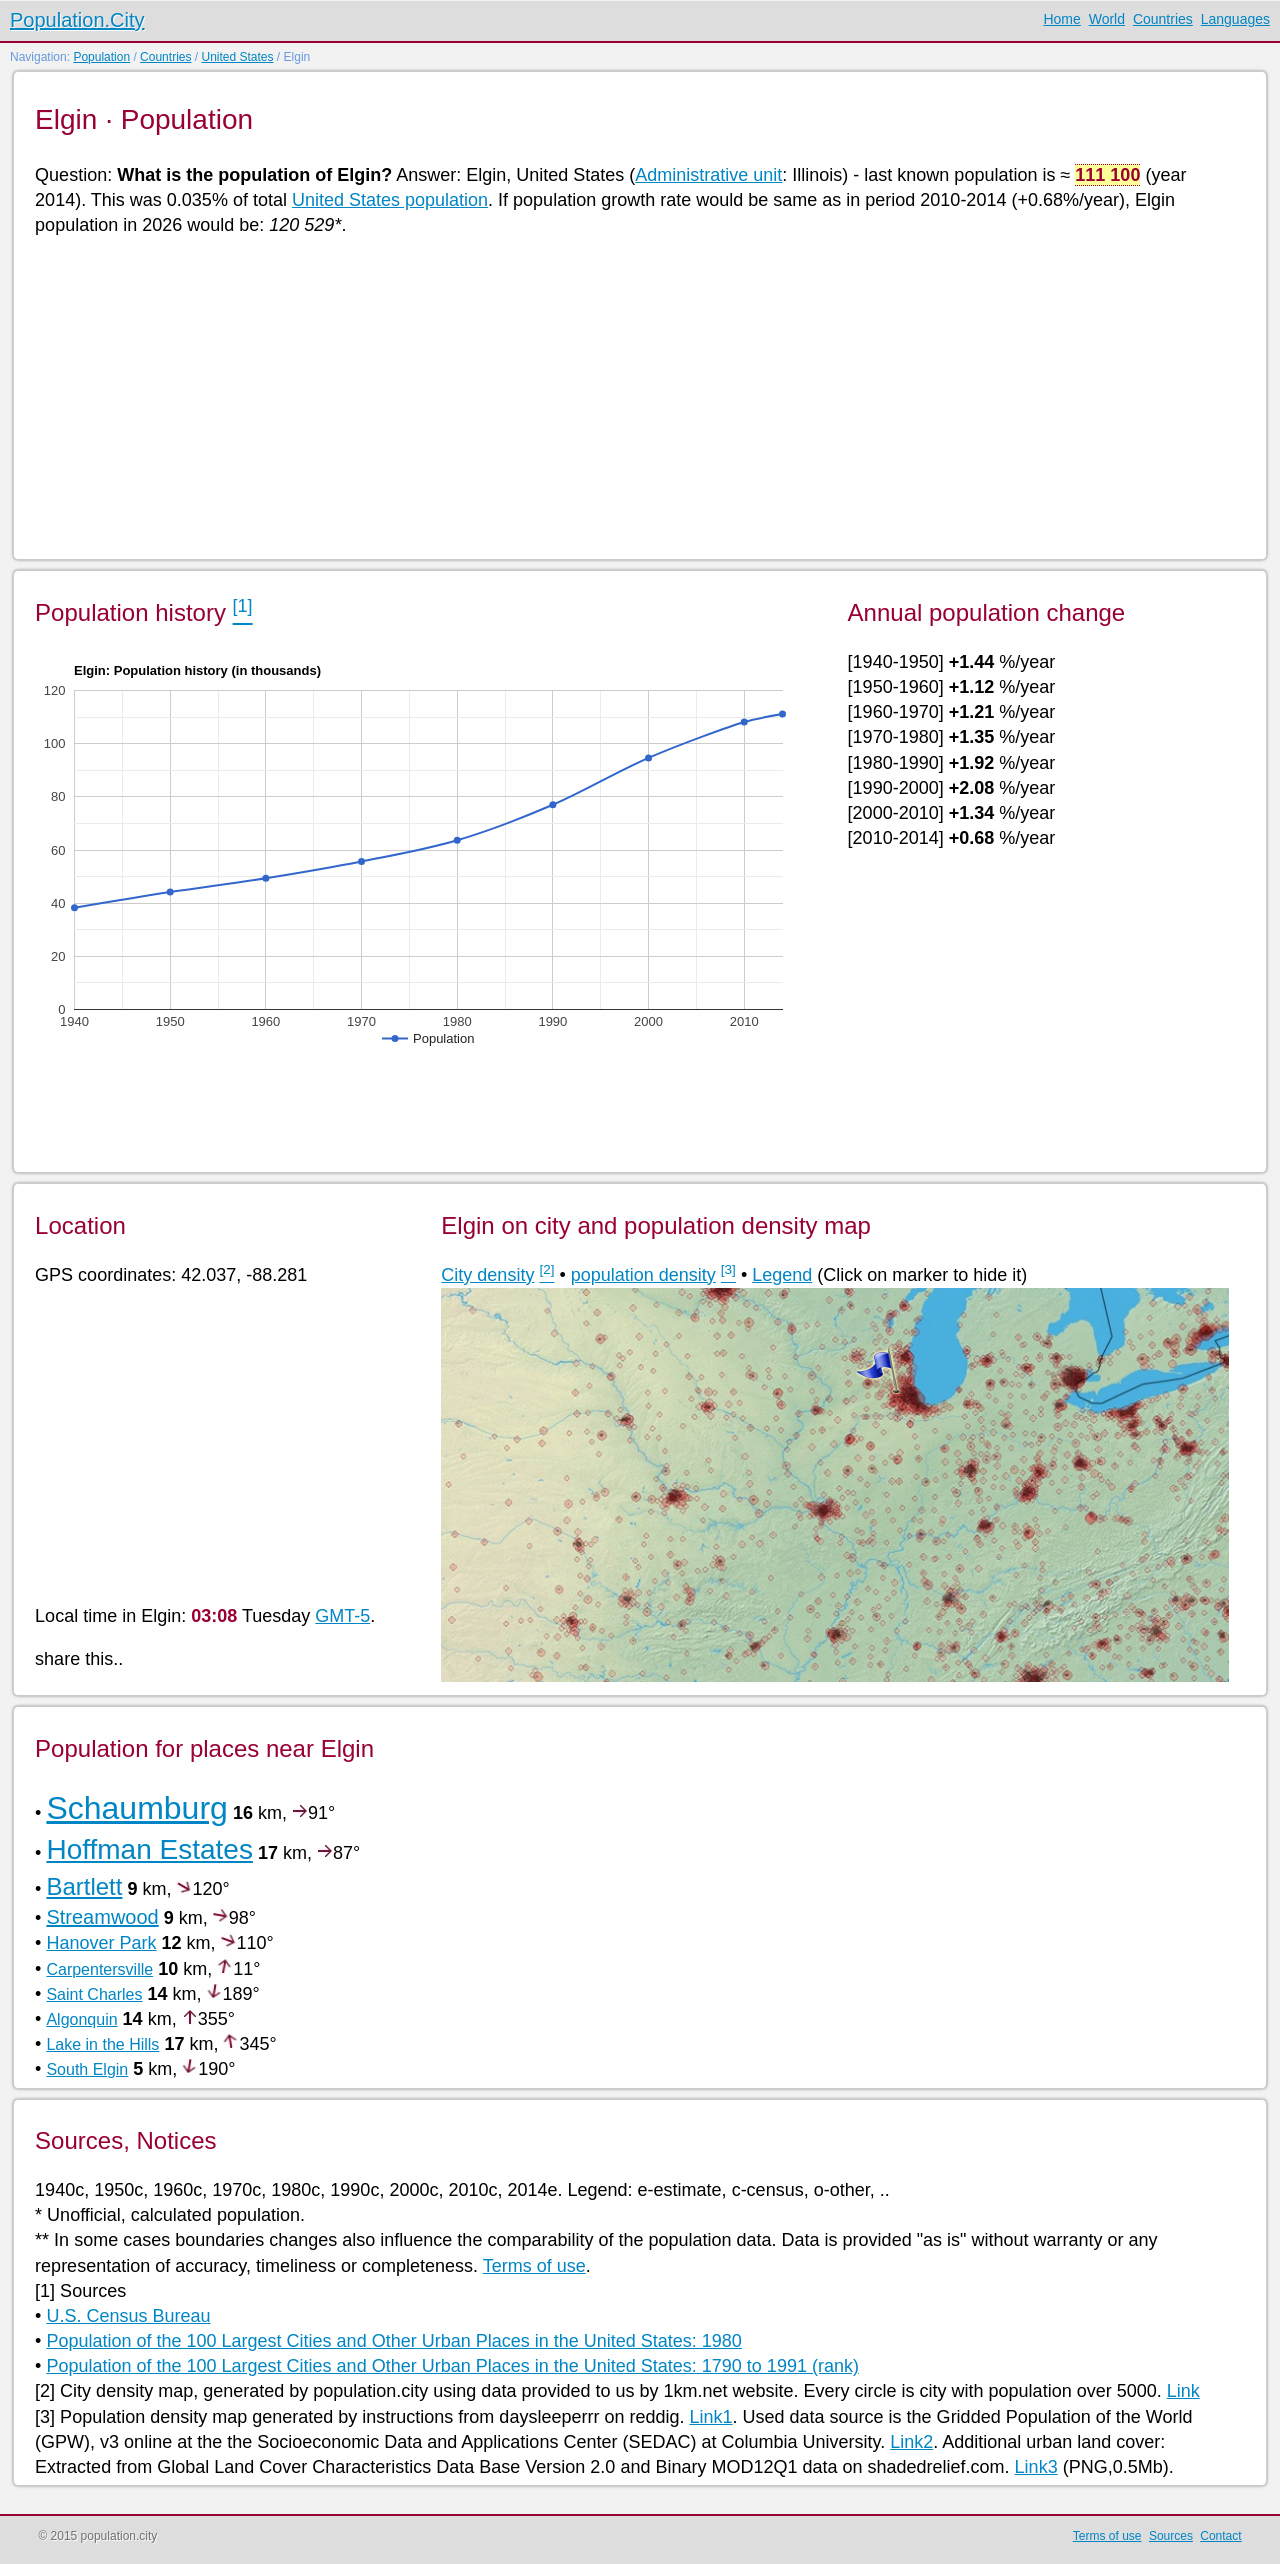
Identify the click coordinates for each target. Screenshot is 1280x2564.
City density (487, 1275)
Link (1183, 2391)
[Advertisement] (635, 396)
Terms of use (534, 2266)
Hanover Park (101, 1943)
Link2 (911, 2442)
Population (101, 57)
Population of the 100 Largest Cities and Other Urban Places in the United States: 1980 (393, 2341)
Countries (1163, 19)
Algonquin (81, 2019)
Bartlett (84, 1886)
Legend (782, 1275)
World (1107, 19)
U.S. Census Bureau (128, 2316)
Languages (1235, 19)
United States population (390, 200)
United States (237, 57)
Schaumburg (136, 1808)
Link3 (1036, 2467)
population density (643, 1275)
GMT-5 (342, 1616)
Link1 (710, 2417)
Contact (1220, 2536)
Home (1061, 19)
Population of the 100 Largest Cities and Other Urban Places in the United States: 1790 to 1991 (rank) (452, 2366)
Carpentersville (99, 1969)
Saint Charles (94, 1994)
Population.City (77, 20)
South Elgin (87, 2069)
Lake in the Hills (102, 2044)
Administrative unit (708, 175)
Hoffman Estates (149, 1849)
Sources (1171, 2536)
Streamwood (102, 1917)
